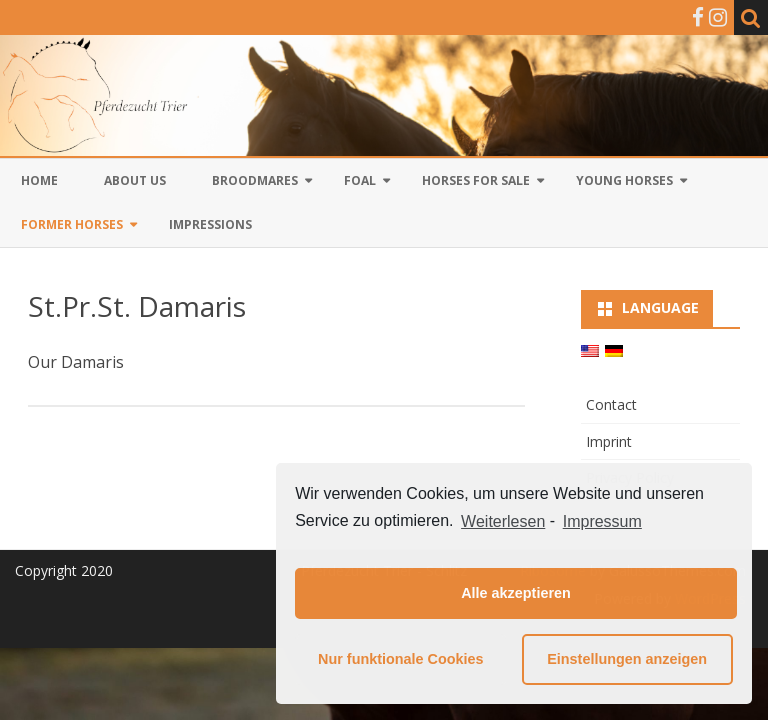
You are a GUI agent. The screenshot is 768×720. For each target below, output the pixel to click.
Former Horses (72, 224)
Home (39, 180)
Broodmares (255, 180)
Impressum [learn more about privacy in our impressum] (602, 521)
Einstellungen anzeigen (627, 659)
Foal (360, 180)
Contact (611, 404)
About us (135, 180)
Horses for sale (476, 180)
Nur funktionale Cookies (401, 659)
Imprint (609, 441)
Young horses (624, 180)
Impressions (210, 224)
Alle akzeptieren (516, 593)
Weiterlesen (503, 521)
